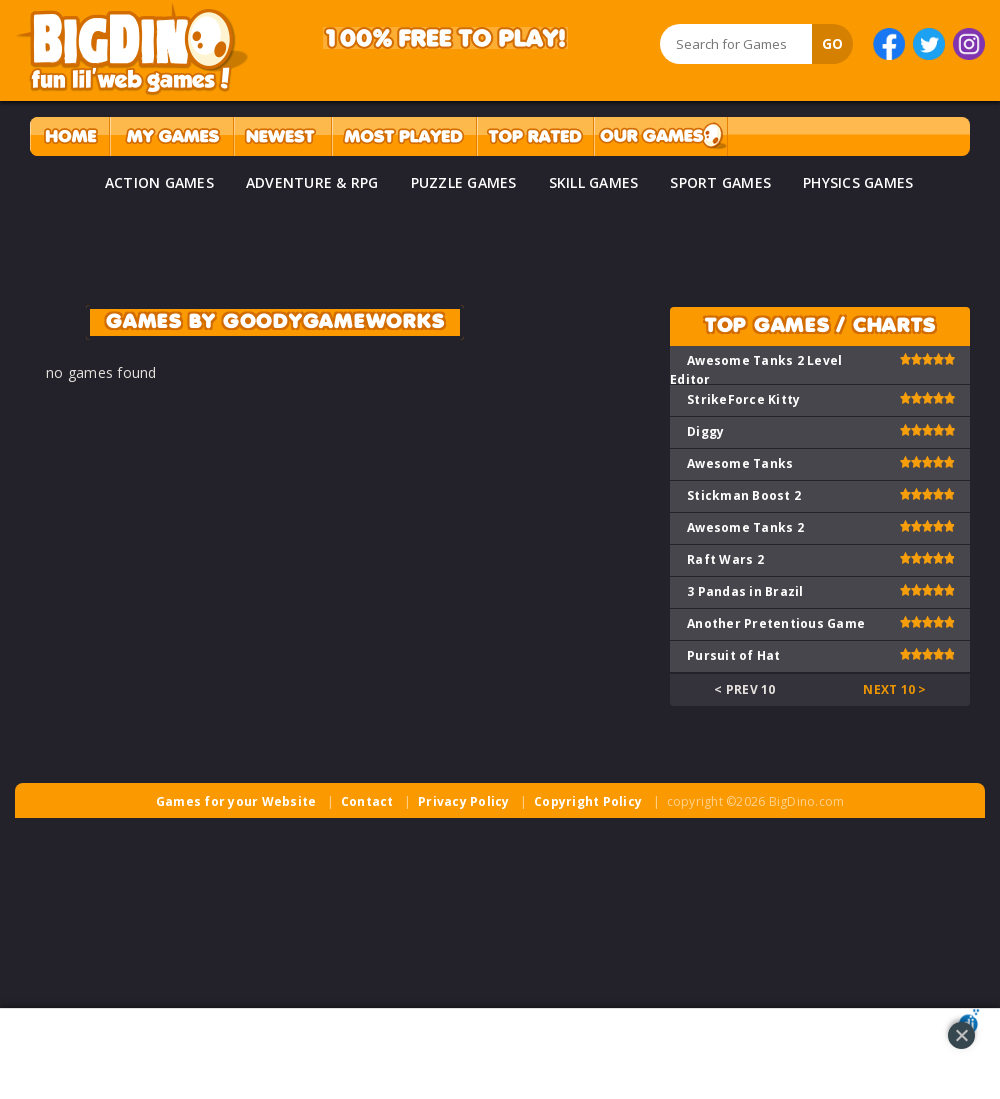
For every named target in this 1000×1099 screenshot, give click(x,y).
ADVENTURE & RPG (312, 182)
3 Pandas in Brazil (745, 591)
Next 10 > (894, 689)
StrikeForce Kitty (743, 399)
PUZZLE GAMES (464, 182)
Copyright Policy (588, 801)
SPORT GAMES (720, 182)
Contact (367, 801)
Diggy (705, 431)
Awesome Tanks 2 (745, 527)
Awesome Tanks (740, 463)
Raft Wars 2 (725, 559)
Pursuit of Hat (734, 655)
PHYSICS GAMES (858, 182)
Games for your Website (236, 801)
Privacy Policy (464, 801)
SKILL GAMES (594, 182)
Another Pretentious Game (776, 623)
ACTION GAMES (159, 182)
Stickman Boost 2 (744, 495)
